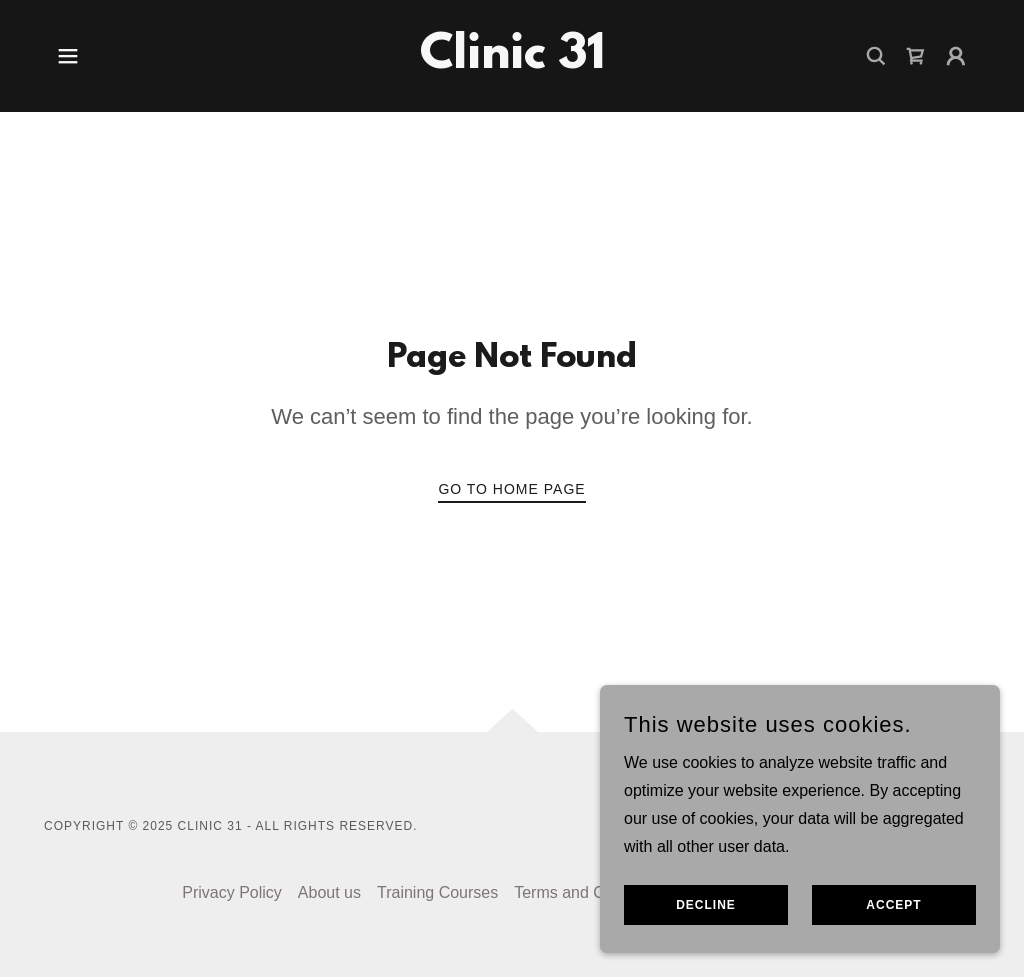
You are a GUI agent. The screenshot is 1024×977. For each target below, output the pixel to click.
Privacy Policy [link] (232, 892)
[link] (512, 62)
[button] (68, 56)
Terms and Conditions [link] (591, 892)
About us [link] (329, 892)
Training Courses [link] (437, 892)
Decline (706, 905)
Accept (893, 905)
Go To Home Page (511, 489)
